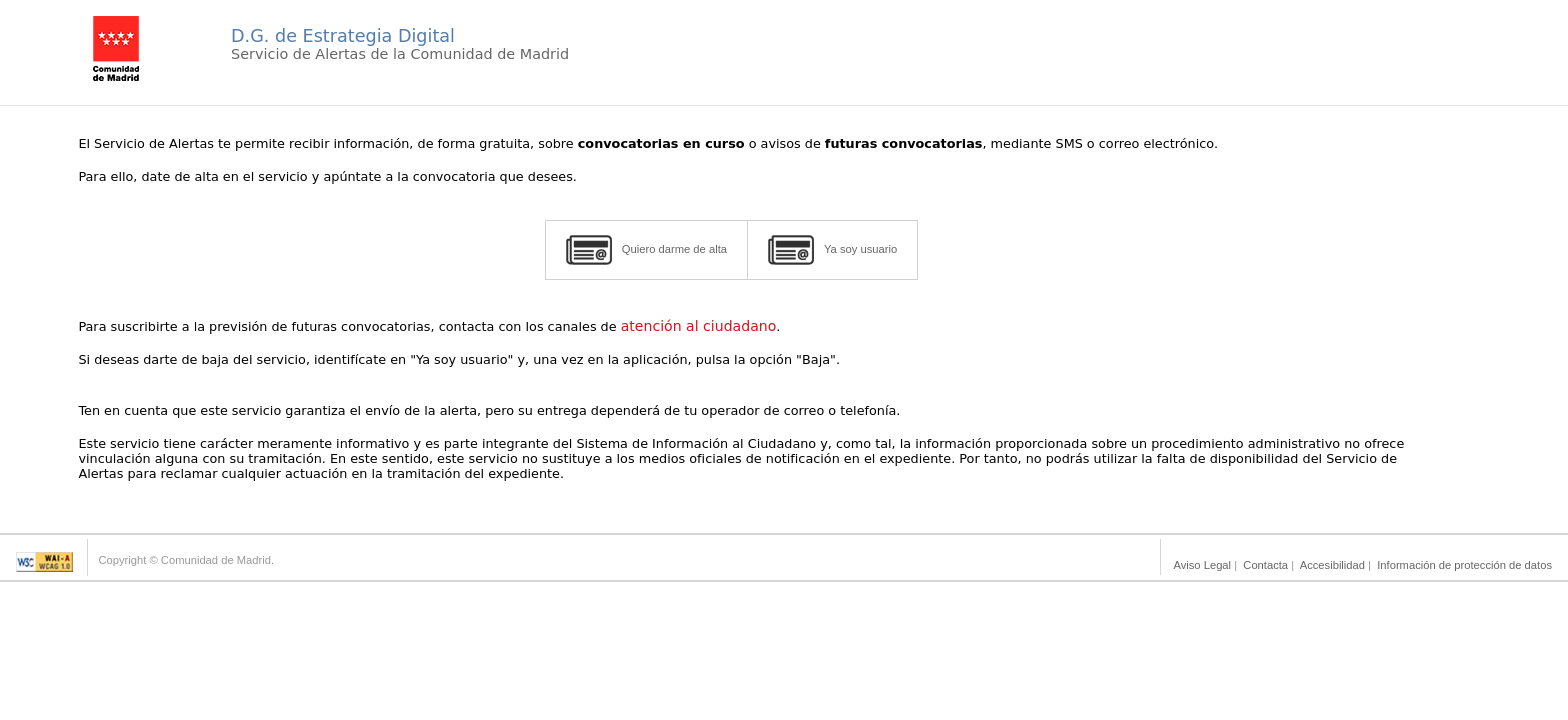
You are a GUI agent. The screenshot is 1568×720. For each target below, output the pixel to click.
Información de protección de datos (1464, 565)
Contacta (1265, 565)
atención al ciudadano (699, 326)
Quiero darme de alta (646, 250)
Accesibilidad (1332, 565)
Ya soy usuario (832, 250)
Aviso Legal (1202, 565)
